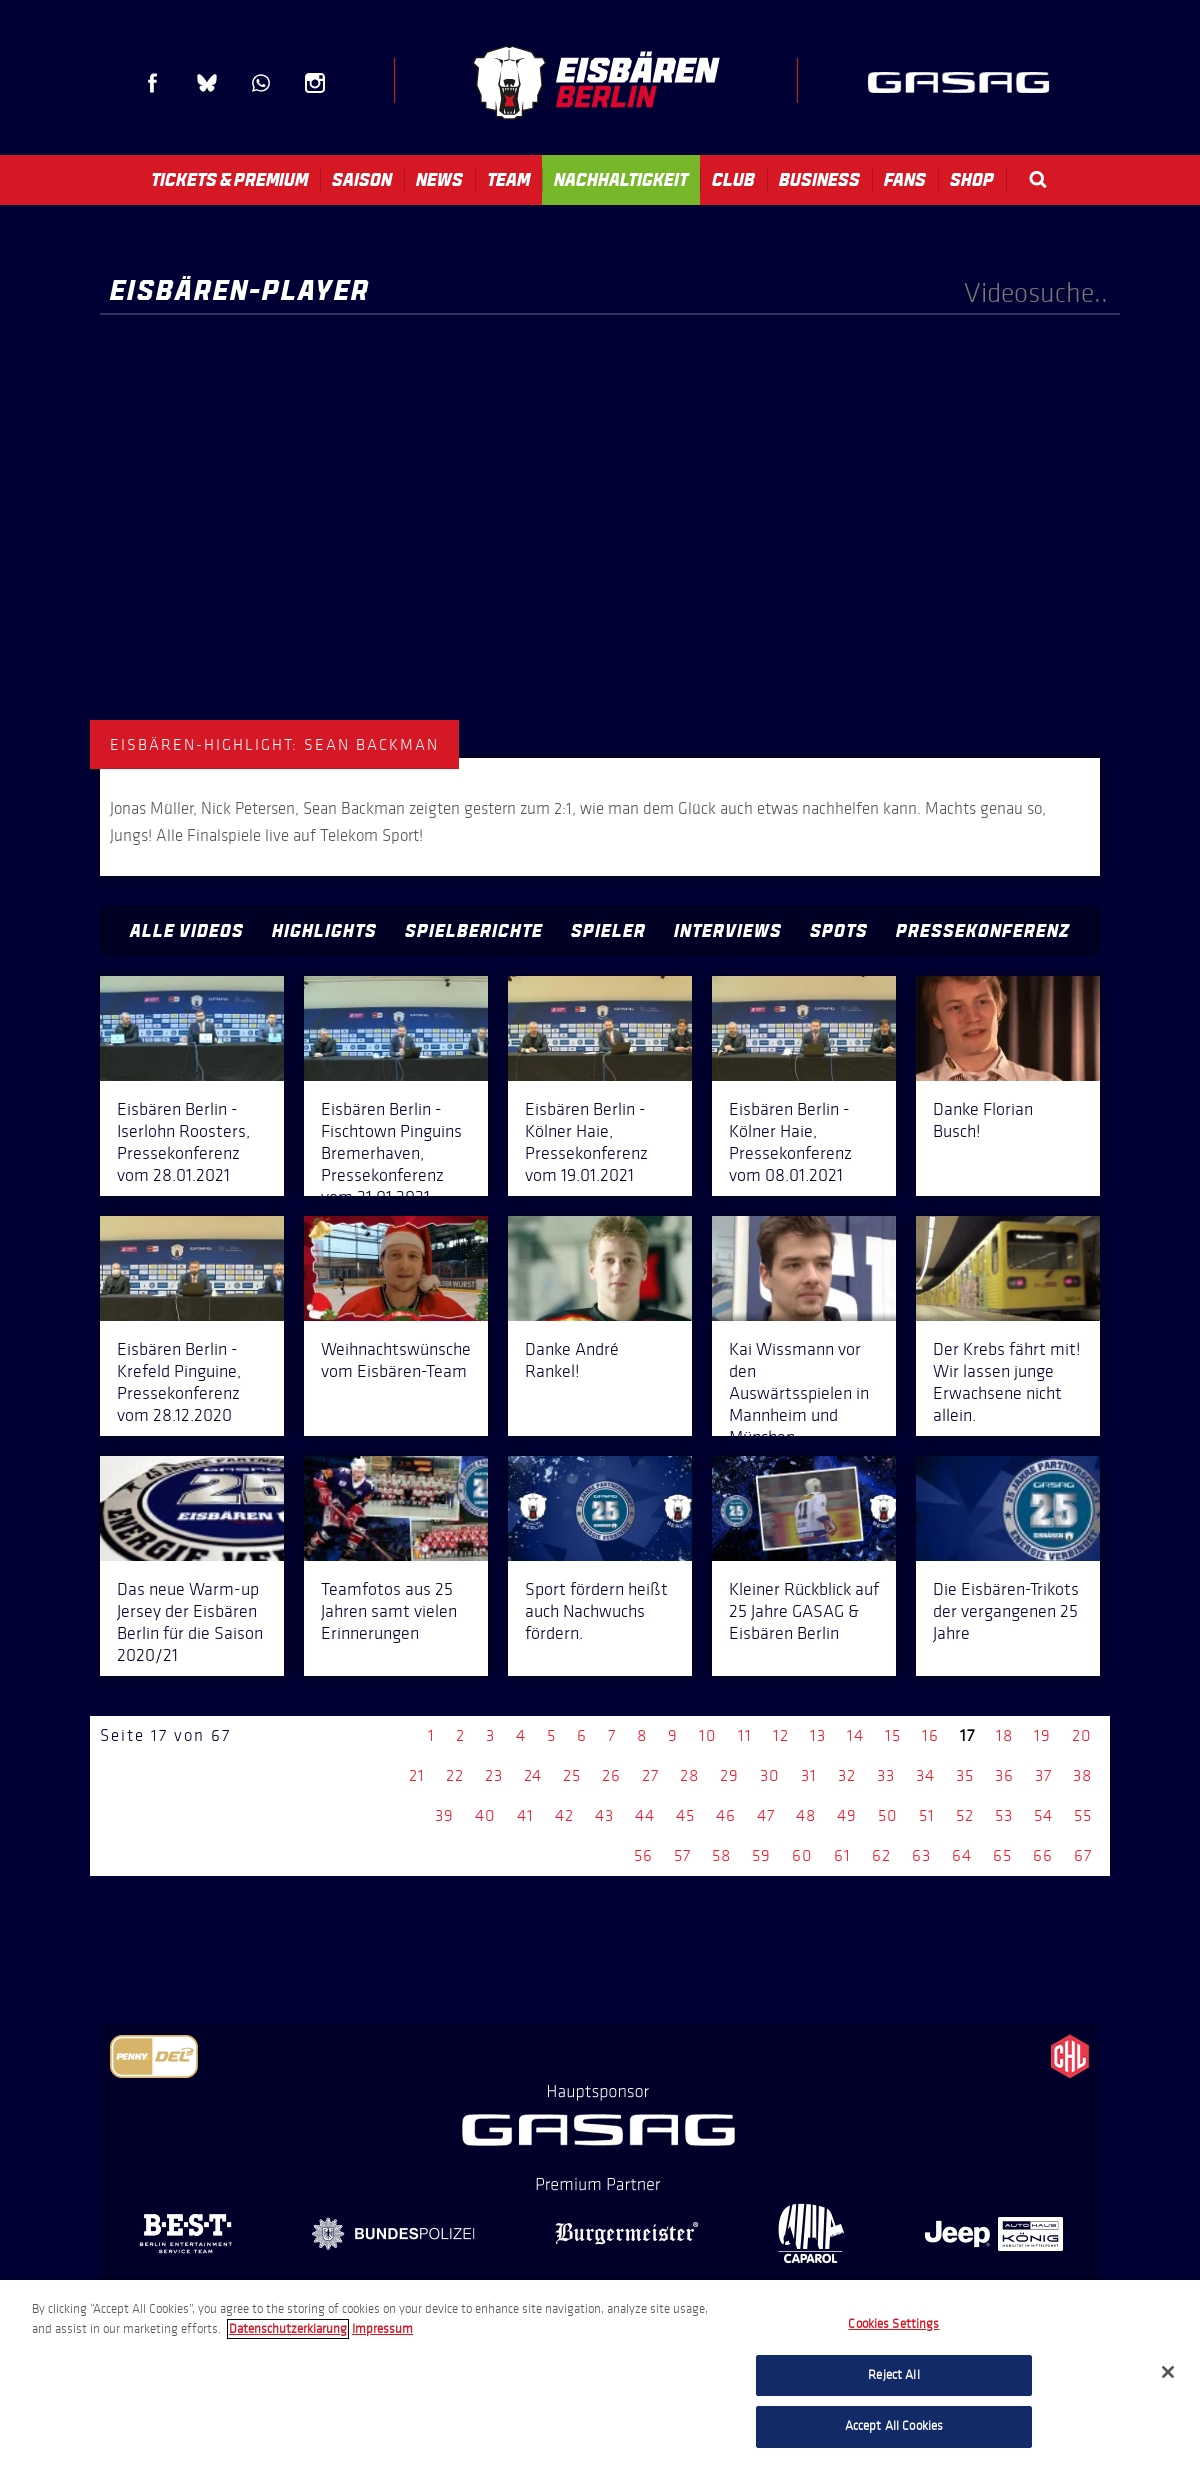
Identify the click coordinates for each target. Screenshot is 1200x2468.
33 (886, 1775)
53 (1004, 1815)
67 (1083, 1855)
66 (1043, 1855)
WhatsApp (261, 83)
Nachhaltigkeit (621, 180)
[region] (600, 2374)
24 (533, 1775)
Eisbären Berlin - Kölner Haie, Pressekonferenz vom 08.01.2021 (790, 1142)
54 (1043, 1815)
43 (604, 1815)
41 (525, 1815)
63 (921, 1855)
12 (781, 1735)
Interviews (728, 931)
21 (417, 1775)
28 (689, 1775)
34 (925, 1775)
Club (733, 180)
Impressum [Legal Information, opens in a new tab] (382, 2329)
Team (508, 180)
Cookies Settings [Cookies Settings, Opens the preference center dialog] (893, 2324)
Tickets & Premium (229, 180)
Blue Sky (207, 83)
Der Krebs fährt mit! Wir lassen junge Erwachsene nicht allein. (1007, 1382)
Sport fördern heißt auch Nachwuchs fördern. (596, 1611)
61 (842, 1855)
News (439, 180)
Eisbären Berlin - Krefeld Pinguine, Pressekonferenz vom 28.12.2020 (179, 1382)
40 (485, 1815)
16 (930, 1735)
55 (1083, 1815)
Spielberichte (474, 931)
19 (1042, 1735)
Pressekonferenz (983, 931)
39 (444, 1815)
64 (962, 1855)
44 (645, 1815)
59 (761, 1855)
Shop (972, 180)
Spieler (608, 931)
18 (1004, 1735)
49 (847, 1815)
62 (881, 1855)
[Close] (1168, 2372)
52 (965, 1815)
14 (855, 1735)
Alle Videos (187, 931)
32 (847, 1775)
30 (770, 1775)
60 (802, 1855)
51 (927, 1815)
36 (1004, 1775)
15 (893, 1735)
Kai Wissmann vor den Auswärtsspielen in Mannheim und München (799, 1393)
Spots (839, 931)
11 (745, 1735)
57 (682, 1855)
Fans (905, 180)
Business (819, 180)
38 (1082, 1775)
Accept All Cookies (894, 2426)
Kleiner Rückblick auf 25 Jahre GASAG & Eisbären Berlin (804, 1611)
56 (643, 1855)
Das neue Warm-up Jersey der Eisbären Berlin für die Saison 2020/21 (190, 1622)
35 (965, 1775)
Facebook (153, 83)
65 (1002, 1855)
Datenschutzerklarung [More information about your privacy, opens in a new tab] (288, 2329)
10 (708, 1735)
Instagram (315, 83)
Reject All (893, 2375)
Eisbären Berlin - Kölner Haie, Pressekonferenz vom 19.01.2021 (586, 1142)
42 (564, 1815)
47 (766, 1815)
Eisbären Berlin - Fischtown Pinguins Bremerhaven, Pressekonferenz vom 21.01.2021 (391, 1153)
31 (809, 1775)
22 (455, 1775)
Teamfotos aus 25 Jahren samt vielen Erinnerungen (389, 1611)
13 (818, 1735)
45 (685, 1815)
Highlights (324, 931)
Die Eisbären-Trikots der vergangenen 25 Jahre (1006, 1611)
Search (1038, 179)
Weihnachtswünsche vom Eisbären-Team (396, 1360)
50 (888, 1815)
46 (726, 1815)
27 (650, 1775)
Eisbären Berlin (596, 82)
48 (806, 1815)
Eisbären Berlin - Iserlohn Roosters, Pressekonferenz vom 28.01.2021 (183, 1142)
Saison (362, 180)
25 (572, 1775)
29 (729, 1775)
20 (1082, 1735)
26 (611, 1775)
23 (494, 1775)
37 (1043, 1775)
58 (721, 1855)
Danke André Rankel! (572, 1360)
